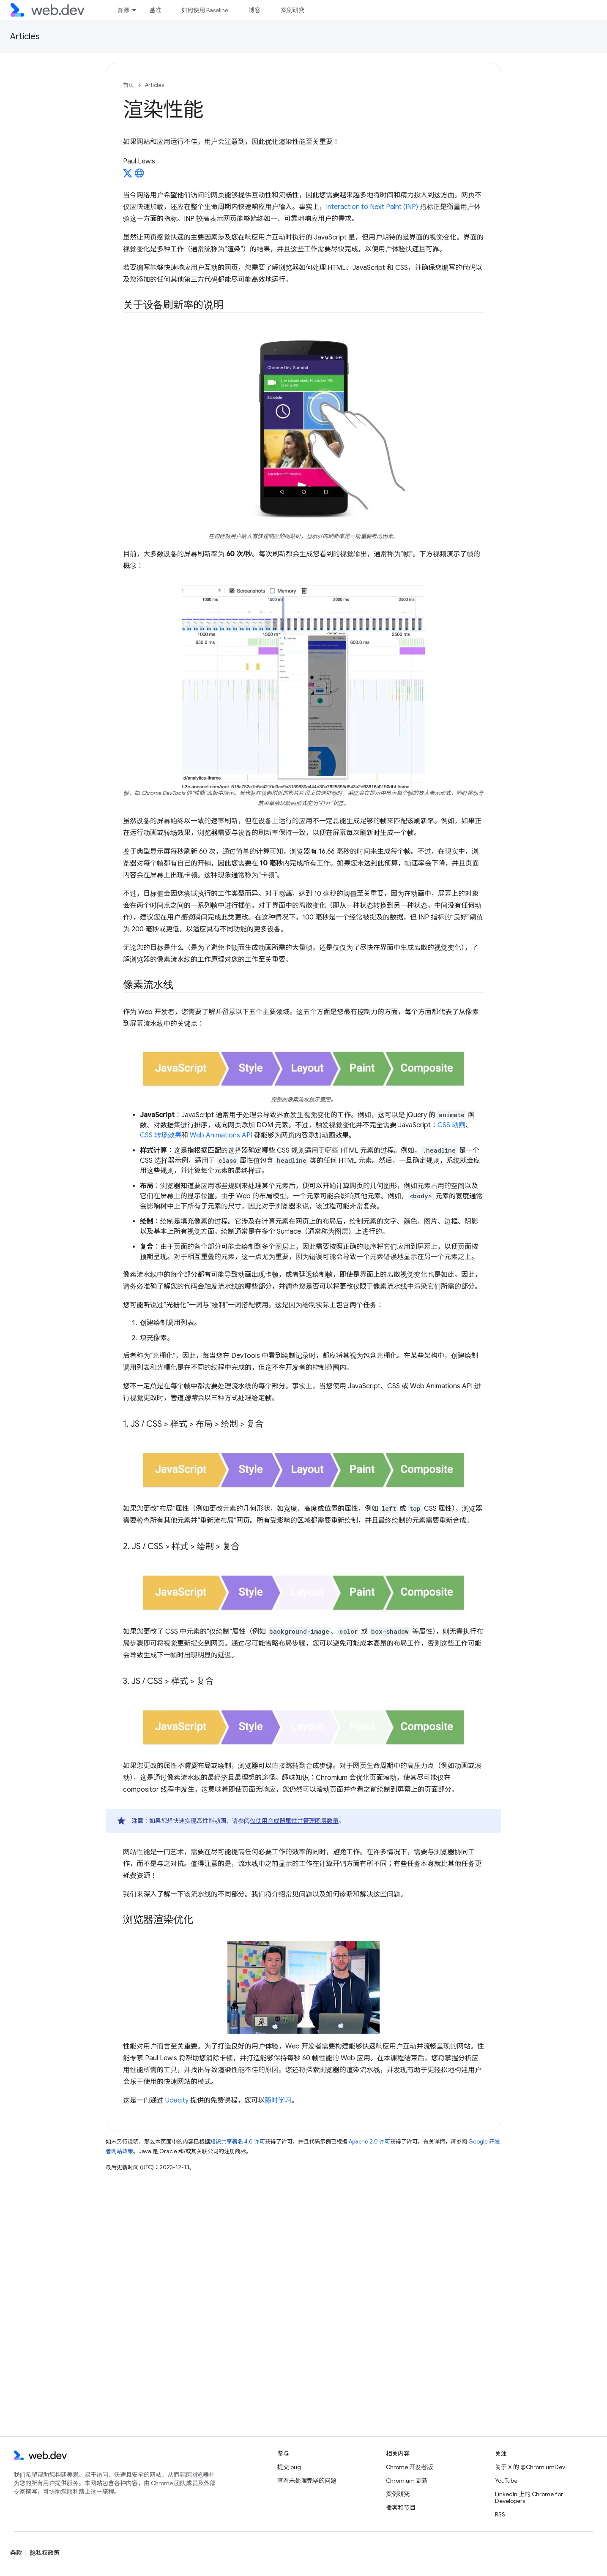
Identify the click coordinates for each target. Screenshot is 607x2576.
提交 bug (289, 2467)
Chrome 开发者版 (409, 2467)
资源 (123, 10)
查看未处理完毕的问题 (306, 2480)
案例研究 (292, 10)
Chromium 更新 (407, 2480)
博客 (254, 10)
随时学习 (278, 2100)
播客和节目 (401, 2507)
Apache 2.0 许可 (369, 2141)
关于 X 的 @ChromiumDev (530, 2467)
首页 (128, 85)
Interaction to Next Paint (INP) (372, 207)
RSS (500, 2514)
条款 (16, 2552)
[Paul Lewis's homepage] (139, 176)
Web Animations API (221, 1135)
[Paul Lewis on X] (127, 176)
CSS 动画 (451, 1125)
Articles (25, 36)
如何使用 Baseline (204, 10)
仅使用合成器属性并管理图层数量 (294, 1821)
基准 (155, 10)
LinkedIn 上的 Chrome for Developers (529, 2497)
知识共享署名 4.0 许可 (237, 2141)
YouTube (506, 2480)
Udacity (177, 2100)
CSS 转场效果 (160, 1135)
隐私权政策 (45, 2552)
